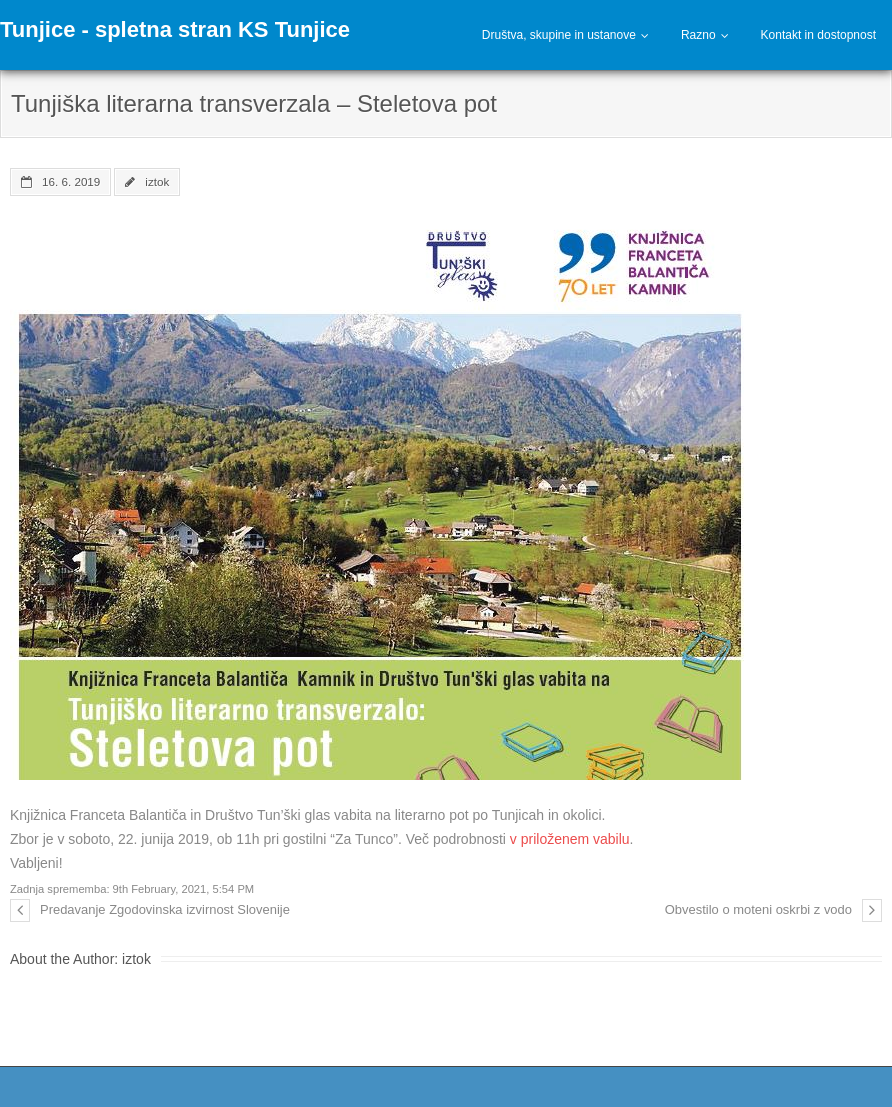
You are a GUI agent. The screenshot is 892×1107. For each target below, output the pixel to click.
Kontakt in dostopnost (818, 35)
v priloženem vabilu (570, 839)
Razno (698, 35)
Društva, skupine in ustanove (559, 35)
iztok (157, 181)
